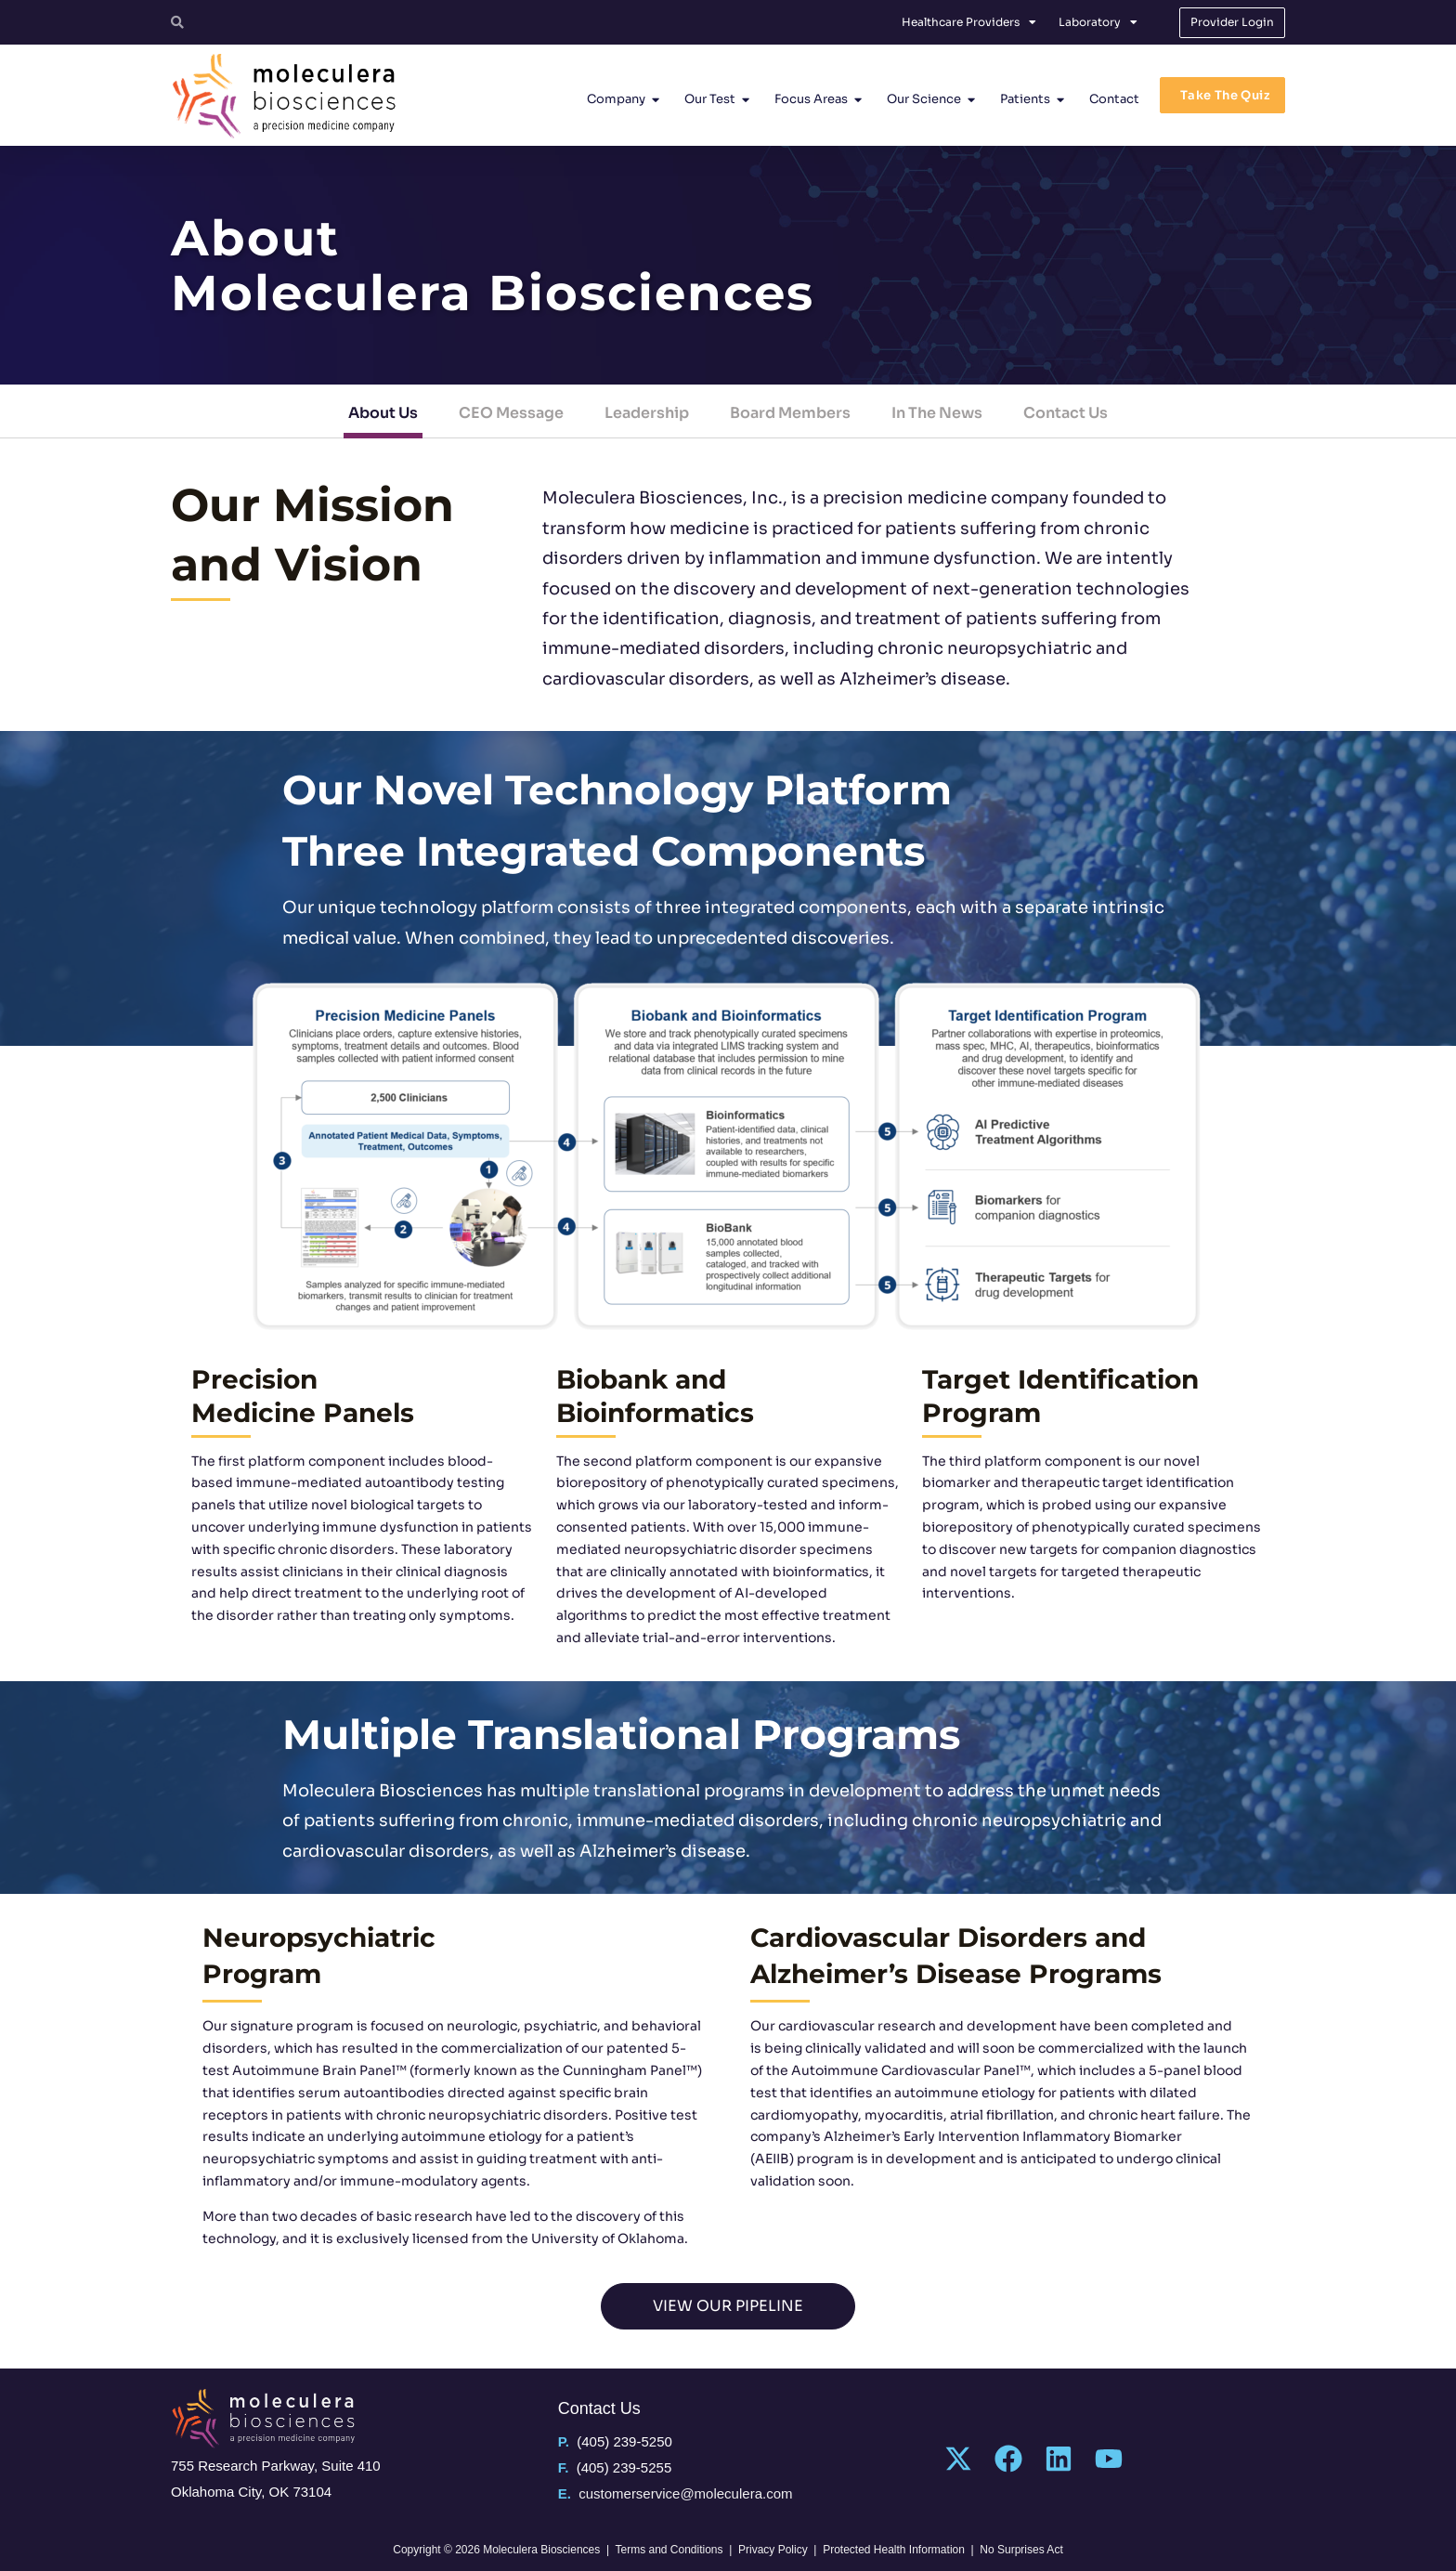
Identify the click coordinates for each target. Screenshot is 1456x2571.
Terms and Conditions (668, 2549)
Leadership (646, 413)
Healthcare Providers (969, 22)
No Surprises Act (1021, 2549)
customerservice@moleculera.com (685, 2493)
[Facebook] (1008, 2459)
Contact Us (1065, 413)
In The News (936, 413)
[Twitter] (958, 2459)
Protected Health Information (894, 2549)
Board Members (790, 413)
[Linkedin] (1058, 2459)
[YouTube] (1109, 2459)
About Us (383, 413)
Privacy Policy (773, 2549)
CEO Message (511, 413)
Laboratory (1098, 22)
